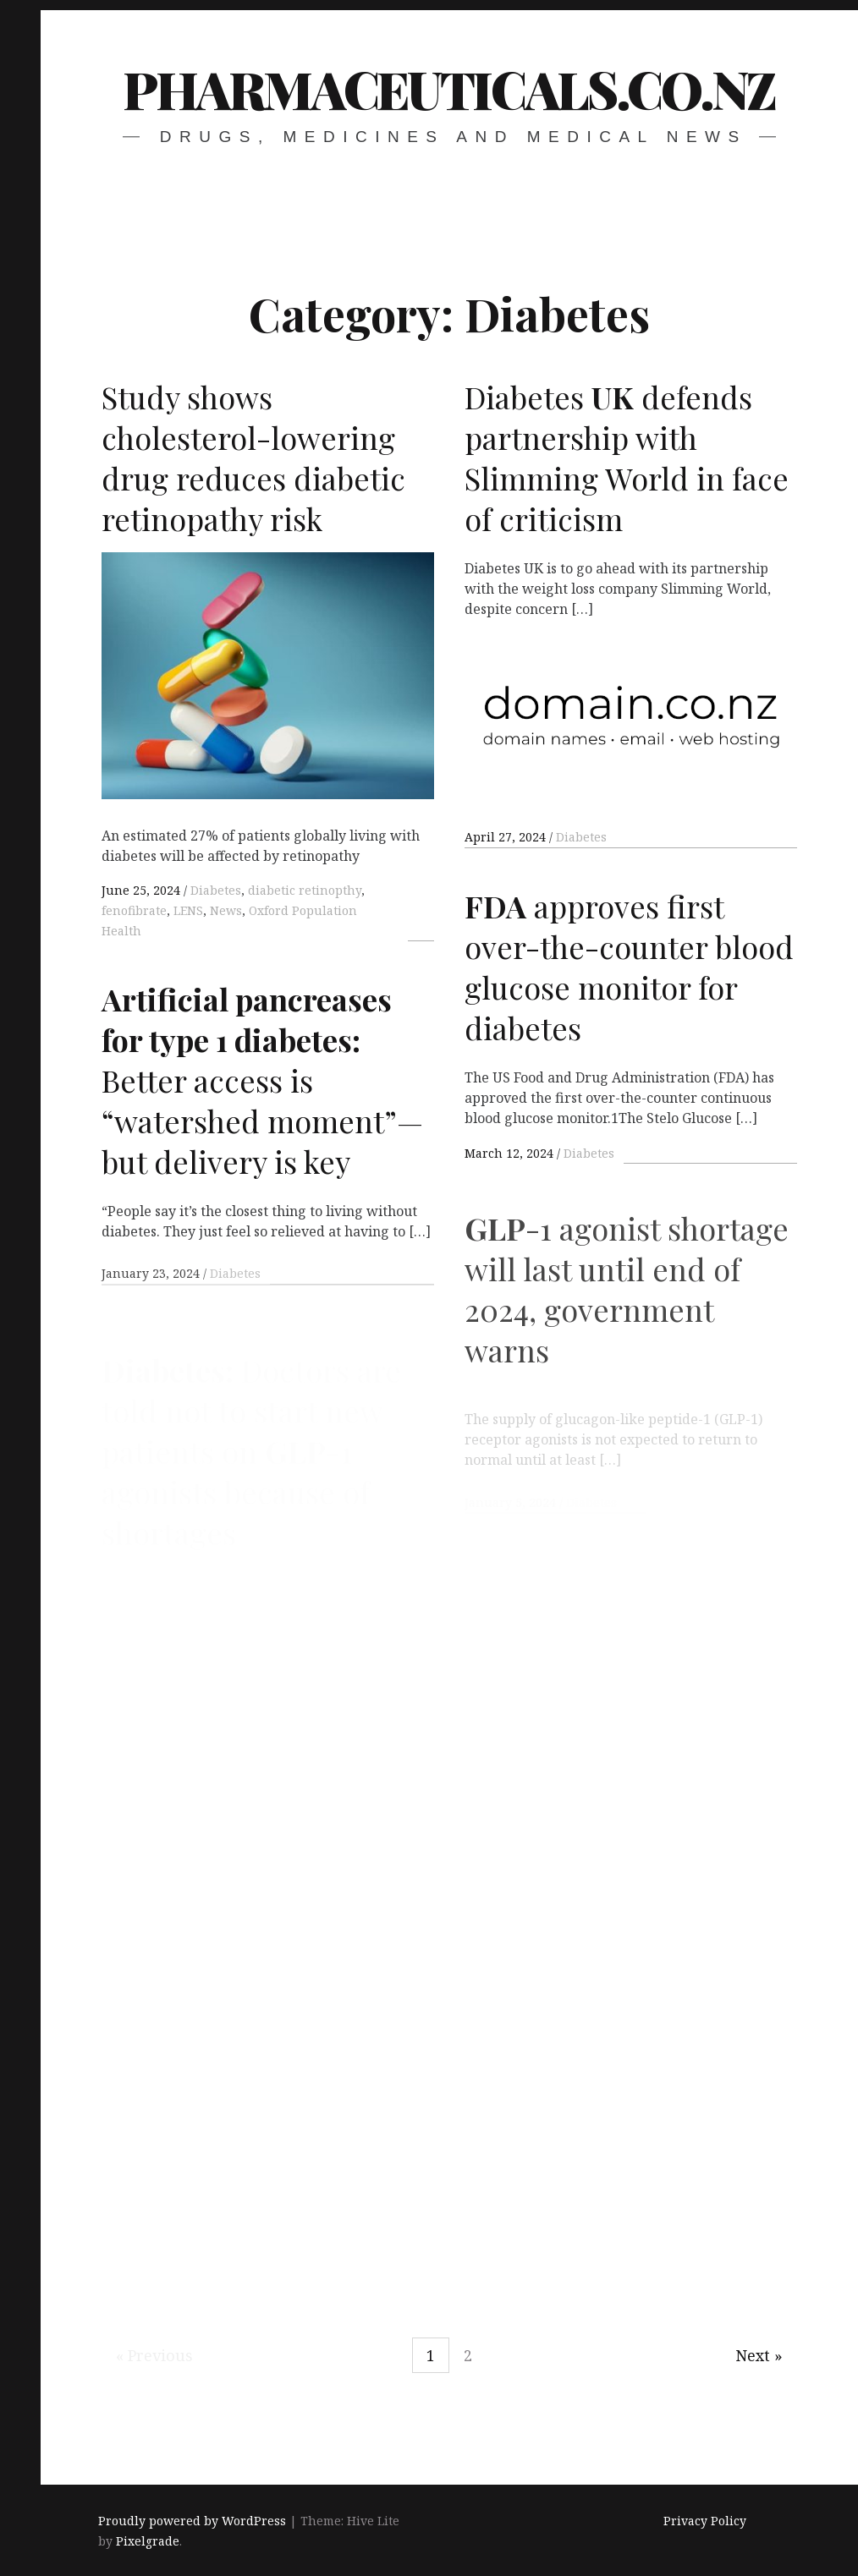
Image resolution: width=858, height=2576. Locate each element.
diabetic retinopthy (304, 890)
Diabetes (215, 890)
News (226, 910)
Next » (759, 2355)
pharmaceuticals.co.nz (449, 88)
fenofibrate (134, 910)
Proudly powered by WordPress (192, 2521)
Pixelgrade (147, 2542)
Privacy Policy (704, 2521)
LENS (188, 910)
